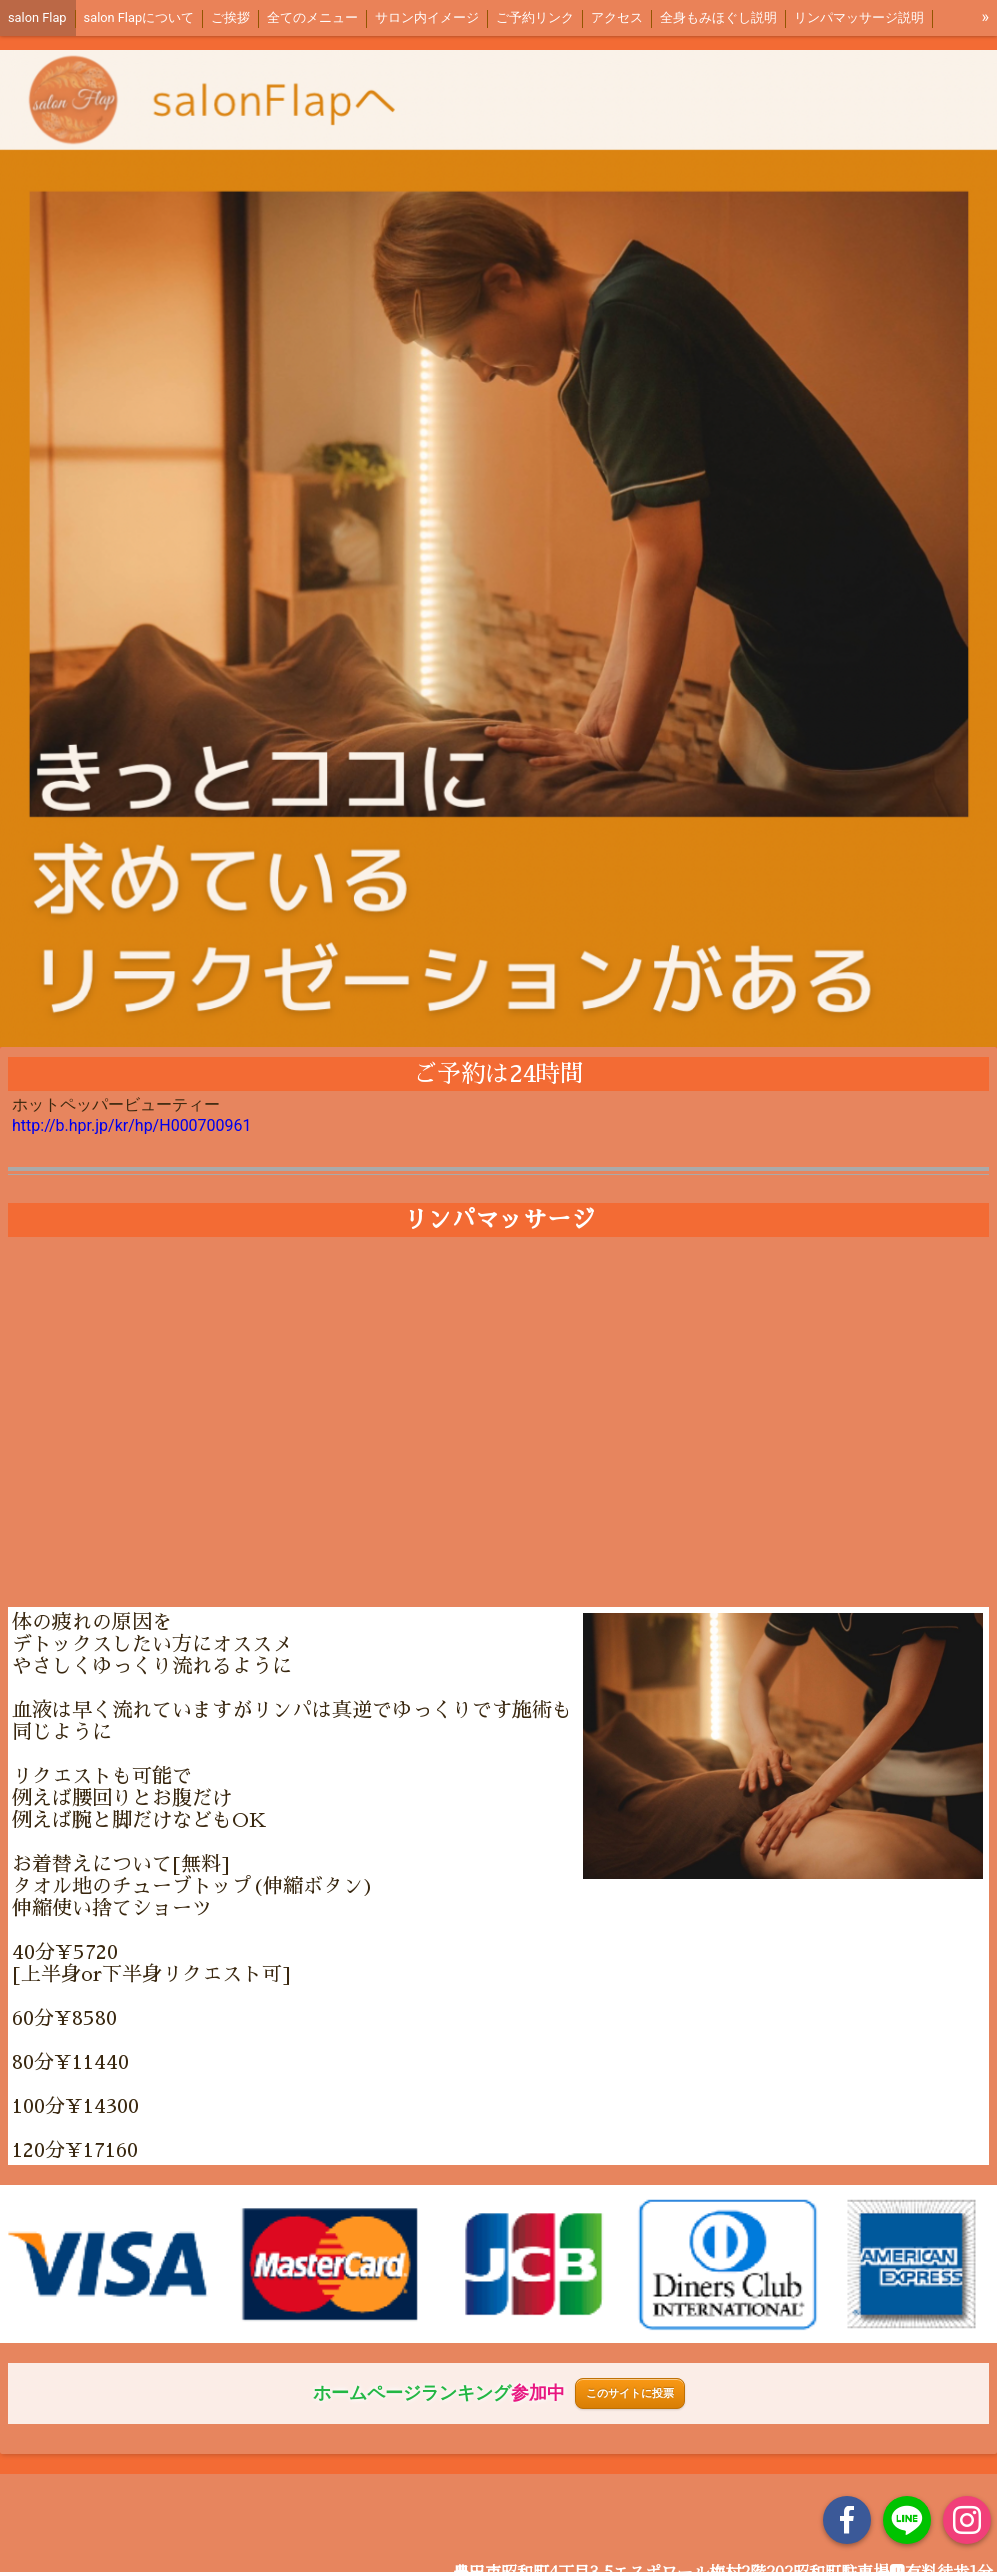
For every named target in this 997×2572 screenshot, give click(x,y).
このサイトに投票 (630, 2393)
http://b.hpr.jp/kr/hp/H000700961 (132, 1125)
